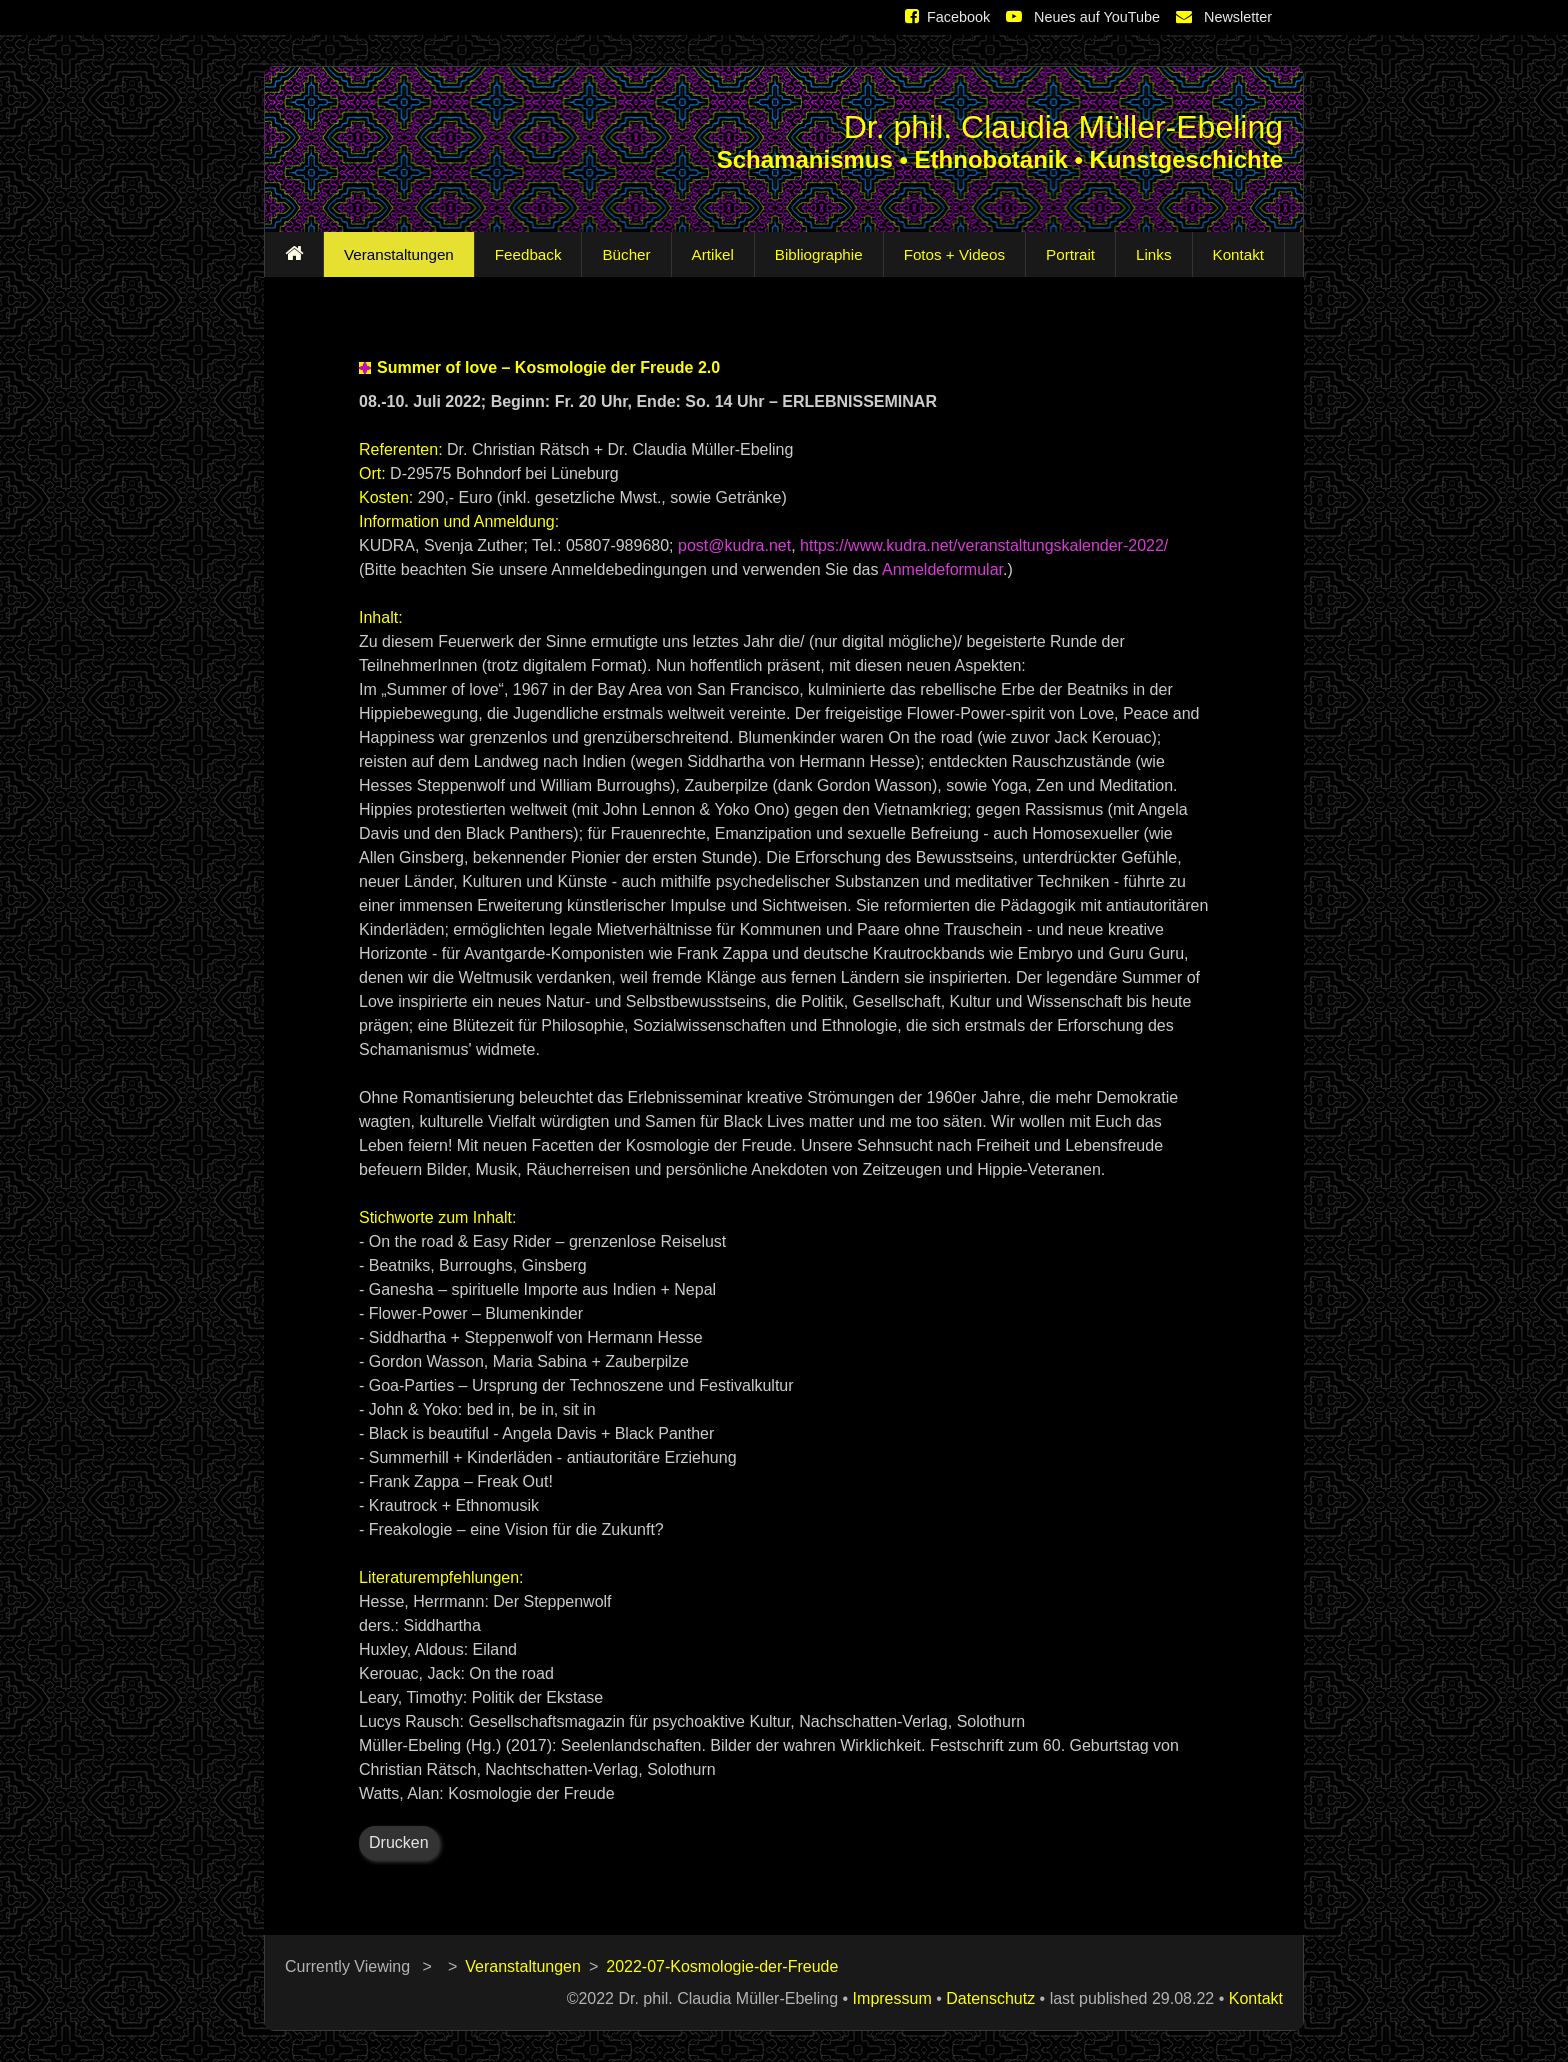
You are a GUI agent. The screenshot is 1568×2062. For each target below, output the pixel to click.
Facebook (947, 17)
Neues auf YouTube (1083, 17)
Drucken (399, 1842)
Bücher (622, 254)
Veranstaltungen (395, 254)
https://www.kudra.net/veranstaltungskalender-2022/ (984, 545)
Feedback (524, 254)
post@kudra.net (734, 545)
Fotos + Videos (950, 254)
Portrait (1066, 254)
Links (1149, 254)
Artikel (709, 254)
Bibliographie (815, 254)
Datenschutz (990, 1998)
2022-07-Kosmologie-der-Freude (722, 1966)
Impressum (892, 1998)
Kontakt (1235, 254)
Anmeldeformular (942, 569)
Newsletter (1224, 17)
